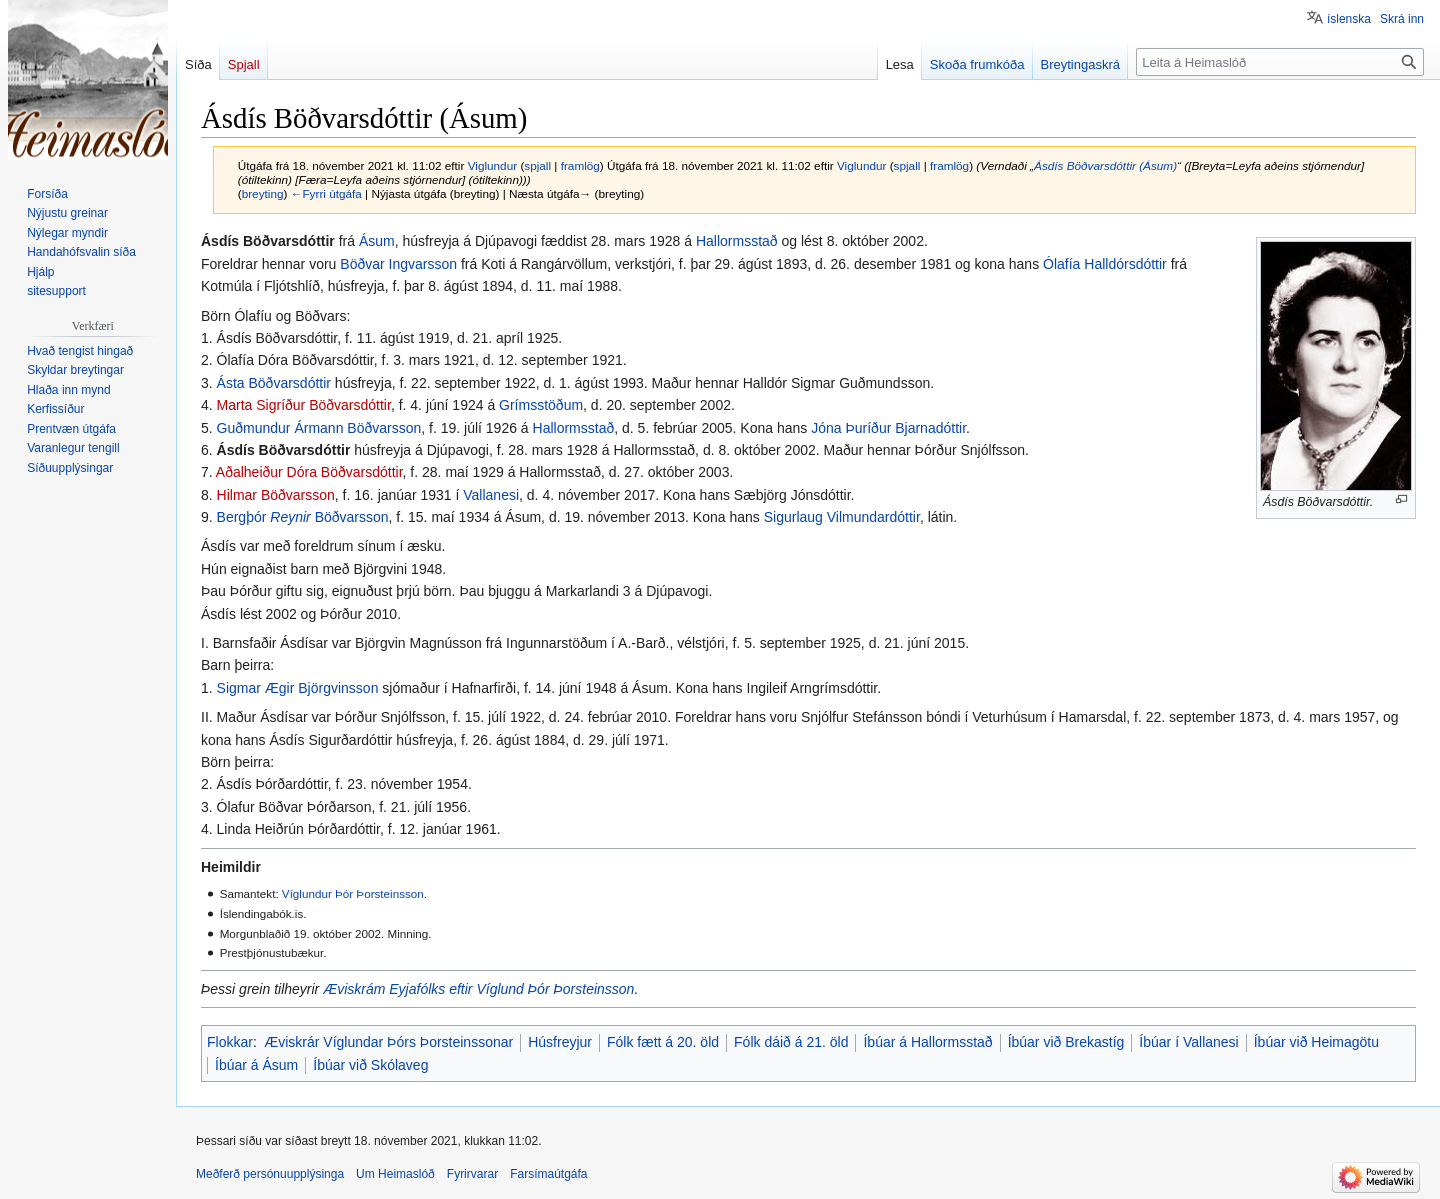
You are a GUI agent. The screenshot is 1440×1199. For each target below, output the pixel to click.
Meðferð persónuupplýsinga (270, 1174)
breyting (263, 193)
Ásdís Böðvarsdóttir (284, 450)
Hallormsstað (737, 241)
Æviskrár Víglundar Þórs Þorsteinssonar (388, 1042)
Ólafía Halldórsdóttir (1105, 264)
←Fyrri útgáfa (326, 193)
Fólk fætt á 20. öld (663, 1042)
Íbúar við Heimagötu (1316, 1042)
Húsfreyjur (560, 1042)
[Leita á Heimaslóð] (1280, 62)
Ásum (377, 241)
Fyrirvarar (472, 1174)
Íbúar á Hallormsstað (927, 1042)
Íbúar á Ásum (256, 1065)
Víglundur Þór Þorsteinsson (353, 893)
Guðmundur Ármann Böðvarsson (319, 428)
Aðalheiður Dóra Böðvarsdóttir (309, 472)
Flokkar (230, 1042)
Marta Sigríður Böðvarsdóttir (304, 405)
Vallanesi (491, 495)
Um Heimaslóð (395, 1174)
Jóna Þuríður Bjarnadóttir (888, 428)
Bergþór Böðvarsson (303, 517)
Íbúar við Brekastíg (1066, 1042)
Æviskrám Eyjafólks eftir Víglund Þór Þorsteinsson (478, 989)
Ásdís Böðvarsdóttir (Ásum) (1105, 165)
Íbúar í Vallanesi (1188, 1042)
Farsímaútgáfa (548, 1174)
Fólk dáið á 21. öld (791, 1042)
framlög (580, 165)
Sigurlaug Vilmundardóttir (842, 517)
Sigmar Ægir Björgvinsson (298, 688)
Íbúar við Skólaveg (370, 1065)
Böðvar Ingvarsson (398, 264)
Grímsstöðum (541, 405)
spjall (537, 165)
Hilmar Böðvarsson (276, 495)
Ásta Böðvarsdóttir (274, 383)
